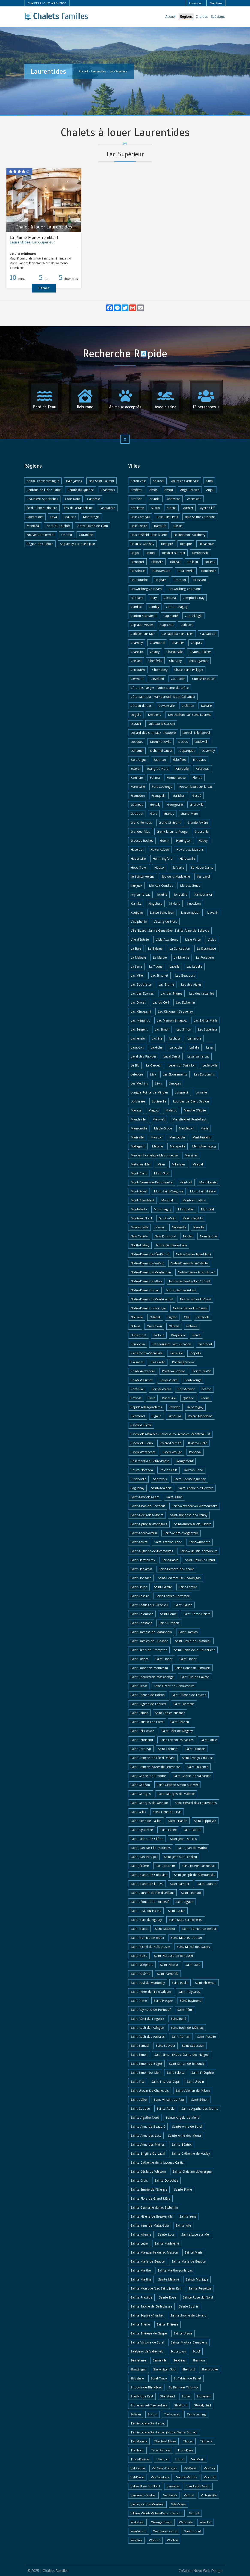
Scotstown (178, 2351)
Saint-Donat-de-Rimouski (192, 1668)
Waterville (186, 2522)
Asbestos (173, 499)
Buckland (137, 598)
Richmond (138, 1416)
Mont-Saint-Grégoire (168, 1191)
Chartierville (174, 652)
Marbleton (186, 1128)
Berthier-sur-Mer (173, 553)
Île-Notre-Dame (202, 867)
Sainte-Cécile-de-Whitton (148, 2171)
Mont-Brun (161, 1173)
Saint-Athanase (199, 1542)
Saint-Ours (192, 1965)
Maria (204, 1128)
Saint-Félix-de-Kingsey (177, 1731)
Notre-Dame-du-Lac (145, 1290)
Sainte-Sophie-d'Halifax (147, 2315)
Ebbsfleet (179, 760)
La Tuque (156, 966)
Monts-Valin (167, 1218)
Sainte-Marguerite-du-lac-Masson (154, 2252)
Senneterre (138, 2360)
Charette (137, 652)
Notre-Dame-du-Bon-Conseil (189, 1281)
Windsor (136, 2540)
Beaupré (167, 544)
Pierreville (176, 1353)
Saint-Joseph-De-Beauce (199, 1866)
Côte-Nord (72, 499)
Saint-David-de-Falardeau (193, 1641)
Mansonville (139, 1128)
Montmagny (162, 1209)
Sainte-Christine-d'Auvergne (192, 2171)
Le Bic (135, 1065)
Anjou (210, 490)
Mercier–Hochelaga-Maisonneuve (154, 1155)
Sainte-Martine (141, 2279)
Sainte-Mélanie (168, 2279)
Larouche (175, 1047)
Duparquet (187, 751)
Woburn (154, 2540)
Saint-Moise (139, 1956)
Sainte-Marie (194, 2252)
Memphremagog (204, 1146)
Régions (186, 16)
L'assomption (190, 912)
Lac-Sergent (139, 1029)
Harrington (183, 840)
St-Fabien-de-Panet (187, 2378)
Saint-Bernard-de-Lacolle (176, 1569)
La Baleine (155, 948)
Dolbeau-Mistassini (161, 724)
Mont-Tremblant (142, 1200)
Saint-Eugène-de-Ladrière (149, 1704)
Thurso (188, 2441)
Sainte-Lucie (139, 2243)
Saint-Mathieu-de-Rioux (147, 1938)
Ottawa (174, 1326)
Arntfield (137, 499)
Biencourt (137, 562)
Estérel (135, 769)
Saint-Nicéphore (142, 1965)
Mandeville (138, 1119)
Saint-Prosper (163, 2001)
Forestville (138, 787)
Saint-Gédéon (140, 1785)
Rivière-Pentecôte (143, 1452)
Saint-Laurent (207, 1884)
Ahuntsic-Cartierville (185, 481)
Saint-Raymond (191, 2001)
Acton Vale (138, 481)
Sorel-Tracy (159, 2378)
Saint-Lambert (180, 1884)
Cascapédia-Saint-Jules (177, 634)
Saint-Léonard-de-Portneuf (150, 1902)
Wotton (172, 2540)
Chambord (157, 643)
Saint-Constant (141, 1623)
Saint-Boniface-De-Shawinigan (179, 1578)
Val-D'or (209, 2468)
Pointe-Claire (169, 1380)
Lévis (158, 1083)
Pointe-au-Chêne (173, 1371)
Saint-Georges (141, 1794)
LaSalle (194, 1047)
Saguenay (137, 1488)
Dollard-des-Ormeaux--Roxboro (153, 733)
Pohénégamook (183, 1362)
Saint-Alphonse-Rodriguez (149, 1524)
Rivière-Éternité (170, 1443)
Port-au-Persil (161, 1389)
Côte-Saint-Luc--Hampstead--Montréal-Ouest (163, 697)
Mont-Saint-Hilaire (203, 1191)
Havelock (137, 849)
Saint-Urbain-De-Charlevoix (150, 2090)
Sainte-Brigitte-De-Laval (148, 2153)
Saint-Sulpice (176, 2072)
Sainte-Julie (183, 2225)
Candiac (136, 607)
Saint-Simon (139, 2054)
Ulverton (163, 2459)
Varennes (173, 2486)
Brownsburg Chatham (146, 589)
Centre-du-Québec (81, 490)
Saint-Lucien (176, 1911)
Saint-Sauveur (165, 2045)
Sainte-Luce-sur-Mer (195, 2234)
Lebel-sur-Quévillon (182, 1065)
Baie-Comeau (140, 517)
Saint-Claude (183, 1605)
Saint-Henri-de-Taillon (146, 1821)
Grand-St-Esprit (170, 822)
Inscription (196, 3)
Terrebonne (139, 2441)
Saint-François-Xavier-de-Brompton (156, 1767)
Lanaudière (107, 508)
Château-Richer (200, 652)
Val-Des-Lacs (160, 2477)
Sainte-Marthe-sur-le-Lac (175, 2270)
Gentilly (155, 804)
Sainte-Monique (197, 2279)
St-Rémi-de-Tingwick (183, 2387)
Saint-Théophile (202, 2072)
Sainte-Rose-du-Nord (198, 2297)
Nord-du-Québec (58, 526)
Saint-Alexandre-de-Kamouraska (194, 1506)
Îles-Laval (203, 876)
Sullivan (136, 2414)
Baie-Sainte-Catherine (200, 517)
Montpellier (186, 1209)
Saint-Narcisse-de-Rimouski (173, 1956)
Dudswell (201, 742)
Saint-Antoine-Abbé (168, 1542)
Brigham (161, 580)
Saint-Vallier (139, 2099)
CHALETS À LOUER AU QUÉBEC (47, 3)
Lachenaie (138, 1038)
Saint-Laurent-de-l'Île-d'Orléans (152, 1893)
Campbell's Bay (193, 598)
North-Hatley (140, 1245)
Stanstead (167, 2396)
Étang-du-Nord (158, 769)
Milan (161, 1164)
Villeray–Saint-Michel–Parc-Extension (156, 2513)
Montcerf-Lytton (194, 1200)
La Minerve (181, 957)
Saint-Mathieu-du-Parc (187, 1938)
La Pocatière (205, 957)
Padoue (158, 1335)
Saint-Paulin (180, 1983)
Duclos (183, 742)
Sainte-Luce (166, 2234)
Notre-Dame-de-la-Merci (193, 1254)
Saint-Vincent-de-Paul (169, 2099)
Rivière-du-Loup (142, 1443)
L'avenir (212, 912)
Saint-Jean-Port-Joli (144, 1857)
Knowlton (194, 903)
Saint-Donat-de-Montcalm (149, 1668)
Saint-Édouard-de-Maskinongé (152, 1677)
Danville (206, 706)
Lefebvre (137, 1074)
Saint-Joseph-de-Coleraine (149, 1875)
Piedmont (205, 1344)
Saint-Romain (181, 2037)
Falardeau (202, 769)
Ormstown (154, 1326)
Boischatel (138, 571)
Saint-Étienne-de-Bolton (148, 1695)
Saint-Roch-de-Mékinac (187, 2028)
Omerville (202, 1317)
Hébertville (138, 858)
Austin (155, 508)
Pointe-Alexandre (143, 1371)
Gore (153, 813)
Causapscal (208, 634)
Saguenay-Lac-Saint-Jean (77, 544)
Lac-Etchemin (185, 1002)
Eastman (159, 760)
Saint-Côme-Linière (197, 1614)
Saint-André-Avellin (144, 1533)
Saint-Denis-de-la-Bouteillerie (194, 1650)
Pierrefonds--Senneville (147, 1353)
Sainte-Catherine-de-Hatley (191, 2153)
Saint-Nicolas (169, 1965)
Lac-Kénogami (141, 1011)
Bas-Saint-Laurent (101, 481)
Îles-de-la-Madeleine (78, 508)
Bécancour (206, 544)
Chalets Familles (55, 2570)
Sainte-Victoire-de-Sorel (147, 2342)
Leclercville (209, 1065)
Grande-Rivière (197, 822)
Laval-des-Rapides (144, 1056)
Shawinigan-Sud (164, 2369)
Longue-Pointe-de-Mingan (149, 1092)
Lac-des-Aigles (191, 984)
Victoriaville (209, 2495)
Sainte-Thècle (140, 2324)
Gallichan (179, 796)
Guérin (164, 840)
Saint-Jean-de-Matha (192, 1848)
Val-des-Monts (186, 2477)
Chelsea (136, 661)
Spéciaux (218, 16)
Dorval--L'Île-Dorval (196, 733)
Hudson (160, 867)
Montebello (139, 1209)
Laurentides (98, 71)
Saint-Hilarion (177, 1821)
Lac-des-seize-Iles (201, 993)
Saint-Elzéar (139, 1686)
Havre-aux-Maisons (190, 849)
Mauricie (70, 517)
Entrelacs (199, 760)
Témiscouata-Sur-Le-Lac (148, 2423)
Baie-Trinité (139, 526)
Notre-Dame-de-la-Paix (147, 1263)
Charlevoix (108, 490)
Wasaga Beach (161, 2522)
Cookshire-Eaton (203, 679)
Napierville (179, 1227)
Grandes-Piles (140, 831)
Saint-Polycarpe (189, 1992)
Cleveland (157, 679)
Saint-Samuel (140, 2045)
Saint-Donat (164, 1659)
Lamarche (194, 1038)
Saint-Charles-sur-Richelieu (149, 1605)
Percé (196, 1335)
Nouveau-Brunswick (40, 535)
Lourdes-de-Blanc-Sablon (191, 1101)
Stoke (186, 2396)
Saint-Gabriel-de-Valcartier (192, 1776)
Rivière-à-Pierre (141, 1425)
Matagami (138, 1146)
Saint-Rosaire (206, 2037)
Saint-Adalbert (161, 1488)
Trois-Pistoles (161, 2450)
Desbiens (154, 715)
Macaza (136, 1110)
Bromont (179, 580)
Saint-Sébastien (193, 2045)
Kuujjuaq (137, 912)
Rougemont (184, 1461)
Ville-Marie (178, 2504)
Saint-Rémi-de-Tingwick (147, 2019)
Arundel (154, 499)
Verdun (189, 2495)
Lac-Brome (166, 984)
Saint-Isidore (192, 1830)
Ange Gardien (189, 490)
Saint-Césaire (140, 1596)
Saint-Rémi (185, 2010)
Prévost (136, 1398)
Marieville (137, 1137)
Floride (197, 778)
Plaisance (137, 1362)
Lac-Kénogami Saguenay (175, 1011)
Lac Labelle (194, 966)
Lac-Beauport (185, 975)
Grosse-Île (201, 831)
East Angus (138, 760)
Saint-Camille (188, 1587)
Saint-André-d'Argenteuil (181, 1533)
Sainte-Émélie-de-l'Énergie (149, 2189)
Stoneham (204, 2396)
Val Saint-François (164, 2468)
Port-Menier (186, 1389)
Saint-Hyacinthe (142, 1830)
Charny (155, 652)
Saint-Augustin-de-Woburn (198, 1551)
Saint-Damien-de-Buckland (149, 1641)
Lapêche (157, 1047)
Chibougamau (198, 661)
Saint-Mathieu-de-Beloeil (199, 1929)
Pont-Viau (138, 1389)
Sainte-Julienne (141, 2234)
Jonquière (180, 894)
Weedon (205, 2522)
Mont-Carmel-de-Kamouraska (152, 1182)
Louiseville (159, 1101)
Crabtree (188, 706)
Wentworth (138, 2531)
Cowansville (166, 706)
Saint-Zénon (199, 2099)
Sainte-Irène (187, 2216)
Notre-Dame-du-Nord (195, 1299)
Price (151, 1398)
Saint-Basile (170, 1560)
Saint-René (178, 2019)
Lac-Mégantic (140, 1020)
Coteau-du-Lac (141, 706)
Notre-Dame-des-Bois (146, 1281)
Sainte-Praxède (141, 2297)
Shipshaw (137, 2378)
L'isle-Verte (193, 939)
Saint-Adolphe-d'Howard (195, 1488)
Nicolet (188, 1236)
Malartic (171, 1110)
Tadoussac (172, 2414)
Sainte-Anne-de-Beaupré (148, 2126)
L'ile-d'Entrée (140, 939)
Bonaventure (161, 571)
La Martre (160, 957)
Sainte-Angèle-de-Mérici (183, 2117)
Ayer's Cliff (207, 508)
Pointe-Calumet (142, 1380)
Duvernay (208, 751)
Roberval (195, 1452)
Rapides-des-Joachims (146, 1407)
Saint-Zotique (140, 2108)
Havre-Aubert (159, 849)
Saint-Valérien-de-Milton (193, 2090)
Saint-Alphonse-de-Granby (188, 1515)
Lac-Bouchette (141, 984)
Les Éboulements (175, 1074)
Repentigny (195, 1407)
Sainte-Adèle (166, 2108)
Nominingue (208, 1236)
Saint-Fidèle (208, 1740)
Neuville (198, 1227)
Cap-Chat (167, 625)
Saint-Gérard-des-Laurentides (196, 1803)
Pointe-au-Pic (201, 1371)
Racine (205, 1398)
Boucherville (185, 571)
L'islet (212, 939)
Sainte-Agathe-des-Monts (199, 2108)
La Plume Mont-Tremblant (34, 238)
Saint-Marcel (139, 1929)
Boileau (175, 562)
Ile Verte (178, 867)
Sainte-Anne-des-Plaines (148, 2144)
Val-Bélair (190, 2468)
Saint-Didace (140, 1659)
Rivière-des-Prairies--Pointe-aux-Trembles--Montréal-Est (170, 1434)
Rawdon (174, 1407)
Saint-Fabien (139, 1713)
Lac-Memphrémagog (172, 1020)
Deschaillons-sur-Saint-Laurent (189, 715)
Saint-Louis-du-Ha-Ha (146, 1911)
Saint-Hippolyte (205, 1821)
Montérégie (91, 517)
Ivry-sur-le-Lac (140, 894)
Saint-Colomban (142, 1614)
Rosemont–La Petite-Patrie (150, 1461)
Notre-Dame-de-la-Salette (189, 1263)
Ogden (172, 1317)
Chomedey (159, 670)
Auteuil (171, 508)
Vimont (194, 2513)
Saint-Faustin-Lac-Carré (147, 1722)
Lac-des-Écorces (142, 993)
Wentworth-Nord (165, 2531)
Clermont (137, 679)
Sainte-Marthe (141, 2270)
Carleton (187, 625)
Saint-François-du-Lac (197, 1758)
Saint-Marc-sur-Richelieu (186, 1920)
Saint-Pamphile (167, 1974)
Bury (153, 598)
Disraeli (136, 724)
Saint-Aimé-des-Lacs (145, 1497)
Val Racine (138, 2468)
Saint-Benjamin (141, 1569)
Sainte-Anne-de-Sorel (187, 2126)
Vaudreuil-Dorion (198, 2486)
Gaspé (196, 796)
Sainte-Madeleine (167, 2243)
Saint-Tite (138, 2081)
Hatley (203, 840)
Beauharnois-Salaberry (189, 535)
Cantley (154, 607)
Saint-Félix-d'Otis (143, 1731)
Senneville (160, 2360)
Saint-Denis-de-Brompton (149, 1650)
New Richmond (165, 1236)
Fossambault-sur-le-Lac (195, 787)
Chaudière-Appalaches (42, 499)
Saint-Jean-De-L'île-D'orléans (151, 1848)
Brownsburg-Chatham (184, 589)
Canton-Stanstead (144, 616)
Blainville (157, 562)
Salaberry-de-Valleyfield (147, 2351)
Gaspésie (93, 499)
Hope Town (139, 867)
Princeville (169, 1398)
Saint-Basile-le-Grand (200, 1560)
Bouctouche (139, 580)
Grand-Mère (189, 813)
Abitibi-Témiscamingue (43, 481)
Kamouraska (203, 894)
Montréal (33, 526)
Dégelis (136, 715)
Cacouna (170, 598)
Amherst (137, 490)
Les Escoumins (204, 1074)
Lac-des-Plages (171, 993)
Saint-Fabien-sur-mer (170, 1713)
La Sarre (136, 966)
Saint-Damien (188, 1632)
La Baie (136, 948)
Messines (191, 1155)
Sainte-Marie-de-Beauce (148, 2261)
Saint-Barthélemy (143, 1560)
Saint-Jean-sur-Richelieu (180, 1857)
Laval (53, 517)
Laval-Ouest (171, 1056)
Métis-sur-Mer (141, 1164)
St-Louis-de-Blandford (146, 2387)
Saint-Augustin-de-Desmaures (152, 1551)
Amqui (168, 490)
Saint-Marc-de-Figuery (146, 1920)
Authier (188, 508)
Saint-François (195, 1749)
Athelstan (137, 508)
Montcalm (168, 1200)
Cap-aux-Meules (142, 625)
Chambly (137, 643)
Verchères (170, 2495)
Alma (209, 481)
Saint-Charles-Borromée (173, 1596)
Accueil (170, 16)
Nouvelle (137, 1317)
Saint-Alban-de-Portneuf (148, 1506)
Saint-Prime (139, 2001)
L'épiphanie (139, 921)
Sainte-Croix (139, 2180)
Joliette (162, 894)
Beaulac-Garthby (142, 544)
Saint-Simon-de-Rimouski (187, 2063)
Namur (160, 1227)
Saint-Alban (174, 1497)
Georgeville (175, 804)
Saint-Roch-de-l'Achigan (147, 2028)
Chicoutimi (138, 670)
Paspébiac (178, 1335)
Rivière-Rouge (172, 1452)
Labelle (174, 966)
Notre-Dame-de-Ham (92, 526)
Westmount (192, 2531)
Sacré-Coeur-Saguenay (190, 1479)
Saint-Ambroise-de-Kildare (192, 1524)
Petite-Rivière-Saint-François (171, 1344)
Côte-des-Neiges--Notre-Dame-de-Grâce (160, 688)
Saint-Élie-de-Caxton (195, 1677)
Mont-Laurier (208, 1182)
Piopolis (195, 1353)
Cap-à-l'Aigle (193, 616)
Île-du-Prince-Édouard (42, 508)
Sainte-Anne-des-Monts (185, 2135)
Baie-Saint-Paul (167, 517)
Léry (153, 1074)
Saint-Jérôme (140, 1866)
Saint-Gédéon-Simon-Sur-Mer (177, 1785)
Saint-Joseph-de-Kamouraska (194, 1875)
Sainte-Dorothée (166, 2180)
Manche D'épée (195, 1110)
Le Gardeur (154, 1065)
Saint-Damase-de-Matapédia (151, 1632)
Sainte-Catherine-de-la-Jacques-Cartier (158, 2162)
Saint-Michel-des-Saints (193, 1947)
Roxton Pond (193, 1470)
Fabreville (182, 769)
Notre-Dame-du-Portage (148, 1308)
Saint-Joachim (165, 1866)
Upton (179, 2459)
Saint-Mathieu (165, 1929)
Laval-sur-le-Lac (198, 1056)
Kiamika (136, 903)
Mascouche (177, 1137)
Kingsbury (155, 903)
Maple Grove (163, 1128)
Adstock (158, 481)
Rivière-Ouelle (197, 1443)
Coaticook (178, 679)
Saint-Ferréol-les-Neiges (177, 1740)
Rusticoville (138, 1479)
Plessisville (158, 1362)
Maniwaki (159, 1119)
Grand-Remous (141, 822)
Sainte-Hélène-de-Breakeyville (152, 2216)
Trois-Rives (185, 2450)
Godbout (137, 813)
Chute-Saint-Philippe (188, 670)
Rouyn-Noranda (142, 1470)
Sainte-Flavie (183, 2189)
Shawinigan (138, 2369)
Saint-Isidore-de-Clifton (147, 1839)
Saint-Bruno (139, 1587)
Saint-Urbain (195, 2081)
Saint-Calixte (163, 1587)
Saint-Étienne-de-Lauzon (189, 1695)
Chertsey (175, 661)
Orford (135, 1326)
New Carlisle (139, 1236)
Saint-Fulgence (197, 1767)
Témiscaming (196, 2414)
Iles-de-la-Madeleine (175, 876)
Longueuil (181, 1092)
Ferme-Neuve (176, 778)
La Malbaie (138, 957)
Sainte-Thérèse (167, 2324)
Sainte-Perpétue (199, 2288)
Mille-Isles (178, 1164)
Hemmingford (163, 858)
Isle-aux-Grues (190, 885)
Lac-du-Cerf (160, 1002)
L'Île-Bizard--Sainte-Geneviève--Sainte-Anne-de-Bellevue (170, 930)
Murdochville (139, 1227)
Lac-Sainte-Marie (205, 1020)
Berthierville (200, 553)
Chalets (202, 16)
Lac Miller (137, 975)
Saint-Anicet (139, 1542)
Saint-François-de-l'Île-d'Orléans (153, 1758)
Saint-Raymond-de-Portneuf (150, 2010)
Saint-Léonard (191, 1893)
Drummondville (160, 742)
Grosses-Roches (142, 840)
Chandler (178, 643)
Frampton (138, 796)
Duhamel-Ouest (161, 751)
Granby (169, 813)
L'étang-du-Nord (165, 921)
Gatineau (137, 804)
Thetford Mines (165, 2441)
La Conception (179, 948)
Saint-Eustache (183, 1704)
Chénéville (155, 661)
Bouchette (208, 571)
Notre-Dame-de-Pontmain (196, 1272)
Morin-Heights (192, 1218)
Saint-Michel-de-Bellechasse (150, 1947)
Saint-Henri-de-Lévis (167, 1812)
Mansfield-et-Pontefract (189, 1119)
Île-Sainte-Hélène (143, 876)
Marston (157, 1137)
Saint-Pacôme (140, 1974)
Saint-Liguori (184, 1902)
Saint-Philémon (205, 1983)
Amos (153, 490)
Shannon (199, 2360)
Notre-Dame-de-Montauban (151, 1272)
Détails (43, 288)
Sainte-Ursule (183, 2333)
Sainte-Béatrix (182, 2144)
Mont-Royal (139, 1191)
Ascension (194, 499)
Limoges (175, 1083)
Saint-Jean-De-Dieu (183, 1839)
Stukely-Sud (202, 2405)
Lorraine (201, 1092)
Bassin (177, 526)
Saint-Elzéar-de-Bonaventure (174, 1686)
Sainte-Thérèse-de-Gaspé (149, 2333)
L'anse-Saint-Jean (162, 912)
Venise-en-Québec (143, 2495)
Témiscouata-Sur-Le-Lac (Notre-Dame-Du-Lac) (164, 2432)
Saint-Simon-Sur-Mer (145, 2072)
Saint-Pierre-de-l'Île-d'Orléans (151, 1992)
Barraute (160, 526)
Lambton (137, 1047)
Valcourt (210, 2477)
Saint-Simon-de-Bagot (146, 2063)
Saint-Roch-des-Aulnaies (148, 2037)
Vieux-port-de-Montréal (147, 2504)
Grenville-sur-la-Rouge (172, 831)
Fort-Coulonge (162, 787)
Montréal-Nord (141, 1218)
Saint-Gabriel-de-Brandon (149, 1776)
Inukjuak (136, 885)
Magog (153, 1110)
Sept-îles (179, 2360)
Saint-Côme (168, 1614)
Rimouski (174, 1416)
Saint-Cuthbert (169, 1623)
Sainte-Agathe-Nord (145, 2117)
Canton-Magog (177, 607)
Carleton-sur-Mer (143, 634)
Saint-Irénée (168, 1830)
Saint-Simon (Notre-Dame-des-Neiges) (181, 2054)
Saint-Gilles (138, 1812)
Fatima (155, 778)
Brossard (199, 580)
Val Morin (198, 2459)
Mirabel (197, 1164)
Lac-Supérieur (118, 71)
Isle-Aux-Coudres (161, 885)
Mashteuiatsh (202, 1137)
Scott (196, 2351)
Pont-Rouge (193, 1380)
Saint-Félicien (179, 1722)
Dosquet (137, 742)
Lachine (157, 1038)
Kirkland (174, 903)
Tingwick (206, 2441)
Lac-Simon (162, 1029)
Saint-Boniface (141, 1578)
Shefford (188, 2369)
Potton (206, 1389)
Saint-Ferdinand (142, 1740)
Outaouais (86, 535)
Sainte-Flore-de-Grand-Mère (150, 2198)
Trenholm (137, 2450)
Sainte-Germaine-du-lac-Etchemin (154, 2207)
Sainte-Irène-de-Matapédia (150, 2225)
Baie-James (74, 481)
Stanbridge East (142, 2396)
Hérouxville (187, 858)
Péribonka (138, 1344)
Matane (157, 1146)
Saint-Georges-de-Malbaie (176, 1794)
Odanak (155, 1317)
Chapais (196, 643)
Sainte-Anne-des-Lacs (146, 2135)
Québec (188, 1398)
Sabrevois (160, 1479)
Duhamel (137, 751)
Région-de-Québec (40, 544)
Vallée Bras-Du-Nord (145, 2486)
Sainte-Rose (167, 2297)
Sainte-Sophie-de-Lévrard (188, 2315)
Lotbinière (138, 1101)
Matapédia (177, 1146)
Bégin (135, 553)
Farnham (137, 778)
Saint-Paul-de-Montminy (148, 1983)
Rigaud (156, 1416)
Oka (187, 1317)
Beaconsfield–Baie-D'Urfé (149, 535)
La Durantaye (206, 948)
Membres (216, 3)
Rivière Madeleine (200, 1416)
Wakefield (137, 2522)
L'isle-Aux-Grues (167, 939)
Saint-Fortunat (141, 1749)
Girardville (196, 804)
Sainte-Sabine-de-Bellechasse (151, 2306)
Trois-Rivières (140, 2459)
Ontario (66, 535)
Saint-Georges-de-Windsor (149, 1803)
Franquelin (159, 796)
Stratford (180, 2405)
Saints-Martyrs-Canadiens (189, 2342)
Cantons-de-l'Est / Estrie (44, 490)
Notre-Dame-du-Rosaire (190, 1308)
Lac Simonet (159, 975)
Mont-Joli (185, 1182)
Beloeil (150, 553)
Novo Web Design (208, 2570)
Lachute (175, 1038)
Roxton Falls (168, 1470)
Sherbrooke (210, 2369)
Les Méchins (139, 1083)
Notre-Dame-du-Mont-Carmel (152, 1299)
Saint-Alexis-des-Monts (147, 1515)
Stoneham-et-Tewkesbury (149, 2405)
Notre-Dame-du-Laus (181, 1290)
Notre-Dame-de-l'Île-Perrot (150, 1254)
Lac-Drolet (138, 1002)
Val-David (137, 2477)
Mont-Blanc (139, 1173)
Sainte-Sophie (189, 2306)
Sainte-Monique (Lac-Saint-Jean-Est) (156, 2288)
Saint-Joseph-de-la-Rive (147, 1884)
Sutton (152, 2414)
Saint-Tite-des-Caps (165, 2081)
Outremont (138, 1335)
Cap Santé (170, 616)
